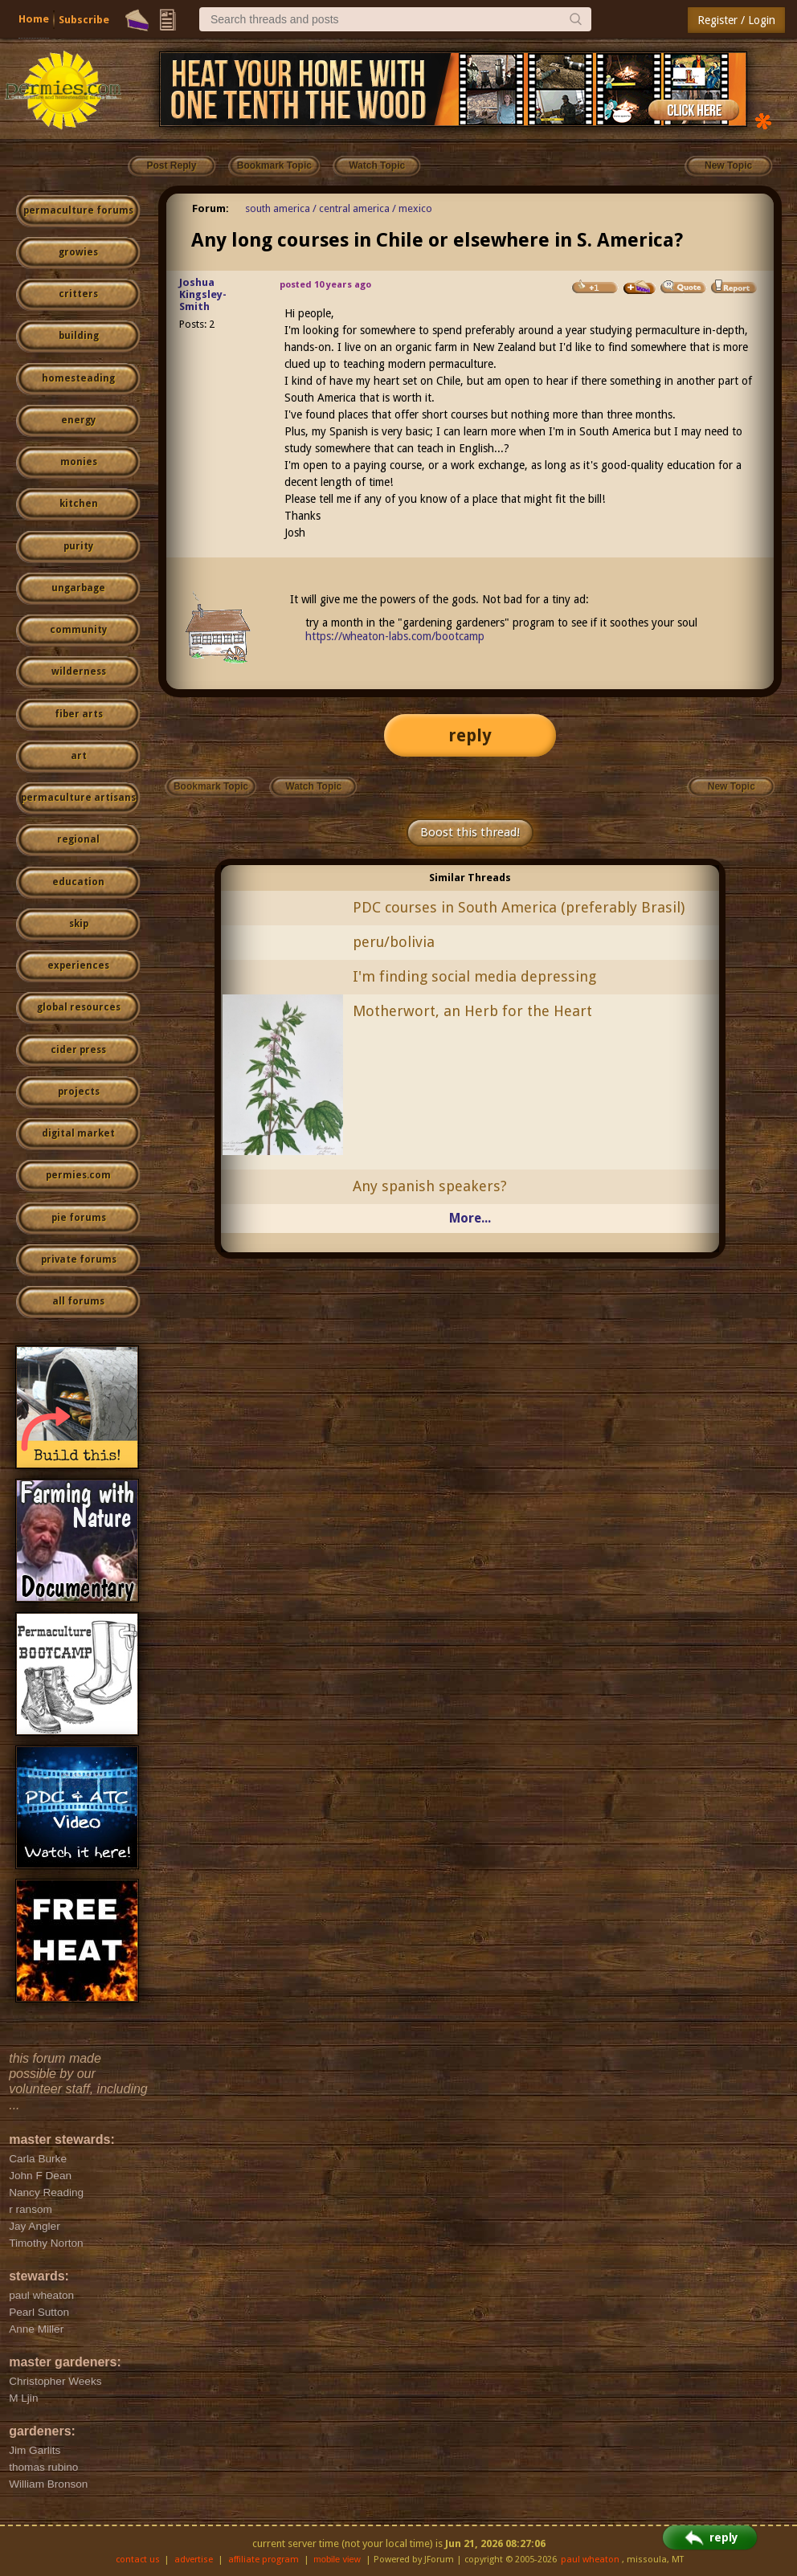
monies (78, 461)
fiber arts (79, 714)
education (78, 882)
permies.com (78, 1175)
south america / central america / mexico (338, 208)
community (78, 629)
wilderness (78, 671)
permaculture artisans (78, 797)
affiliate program (263, 2559)
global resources (79, 1007)
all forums (78, 1301)
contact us (138, 2559)
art (79, 755)
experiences (78, 965)
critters (78, 294)
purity (78, 546)
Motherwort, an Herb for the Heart (472, 1010)
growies (78, 252)
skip (78, 923)
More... (470, 1218)
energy (78, 420)
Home (33, 19)
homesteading (78, 378)
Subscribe (84, 20)
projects (79, 1091)
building (79, 335)
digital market (78, 1133)
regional (78, 839)
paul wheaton (590, 2559)
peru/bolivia (394, 941)
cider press (78, 1049)
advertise (193, 2559)
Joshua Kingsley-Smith (203, 294)
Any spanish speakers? (430, 1186)
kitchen (78, 503)
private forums (78, 1259)
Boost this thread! (470, 832)
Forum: (210, 208)
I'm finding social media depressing (474, 976)
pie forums (78, 1217)
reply (470, 735)
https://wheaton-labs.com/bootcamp (394, 636)
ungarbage (78, 588)
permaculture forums (78, 210)
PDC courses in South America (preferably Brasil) (519, 907)
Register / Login (736, 20)
